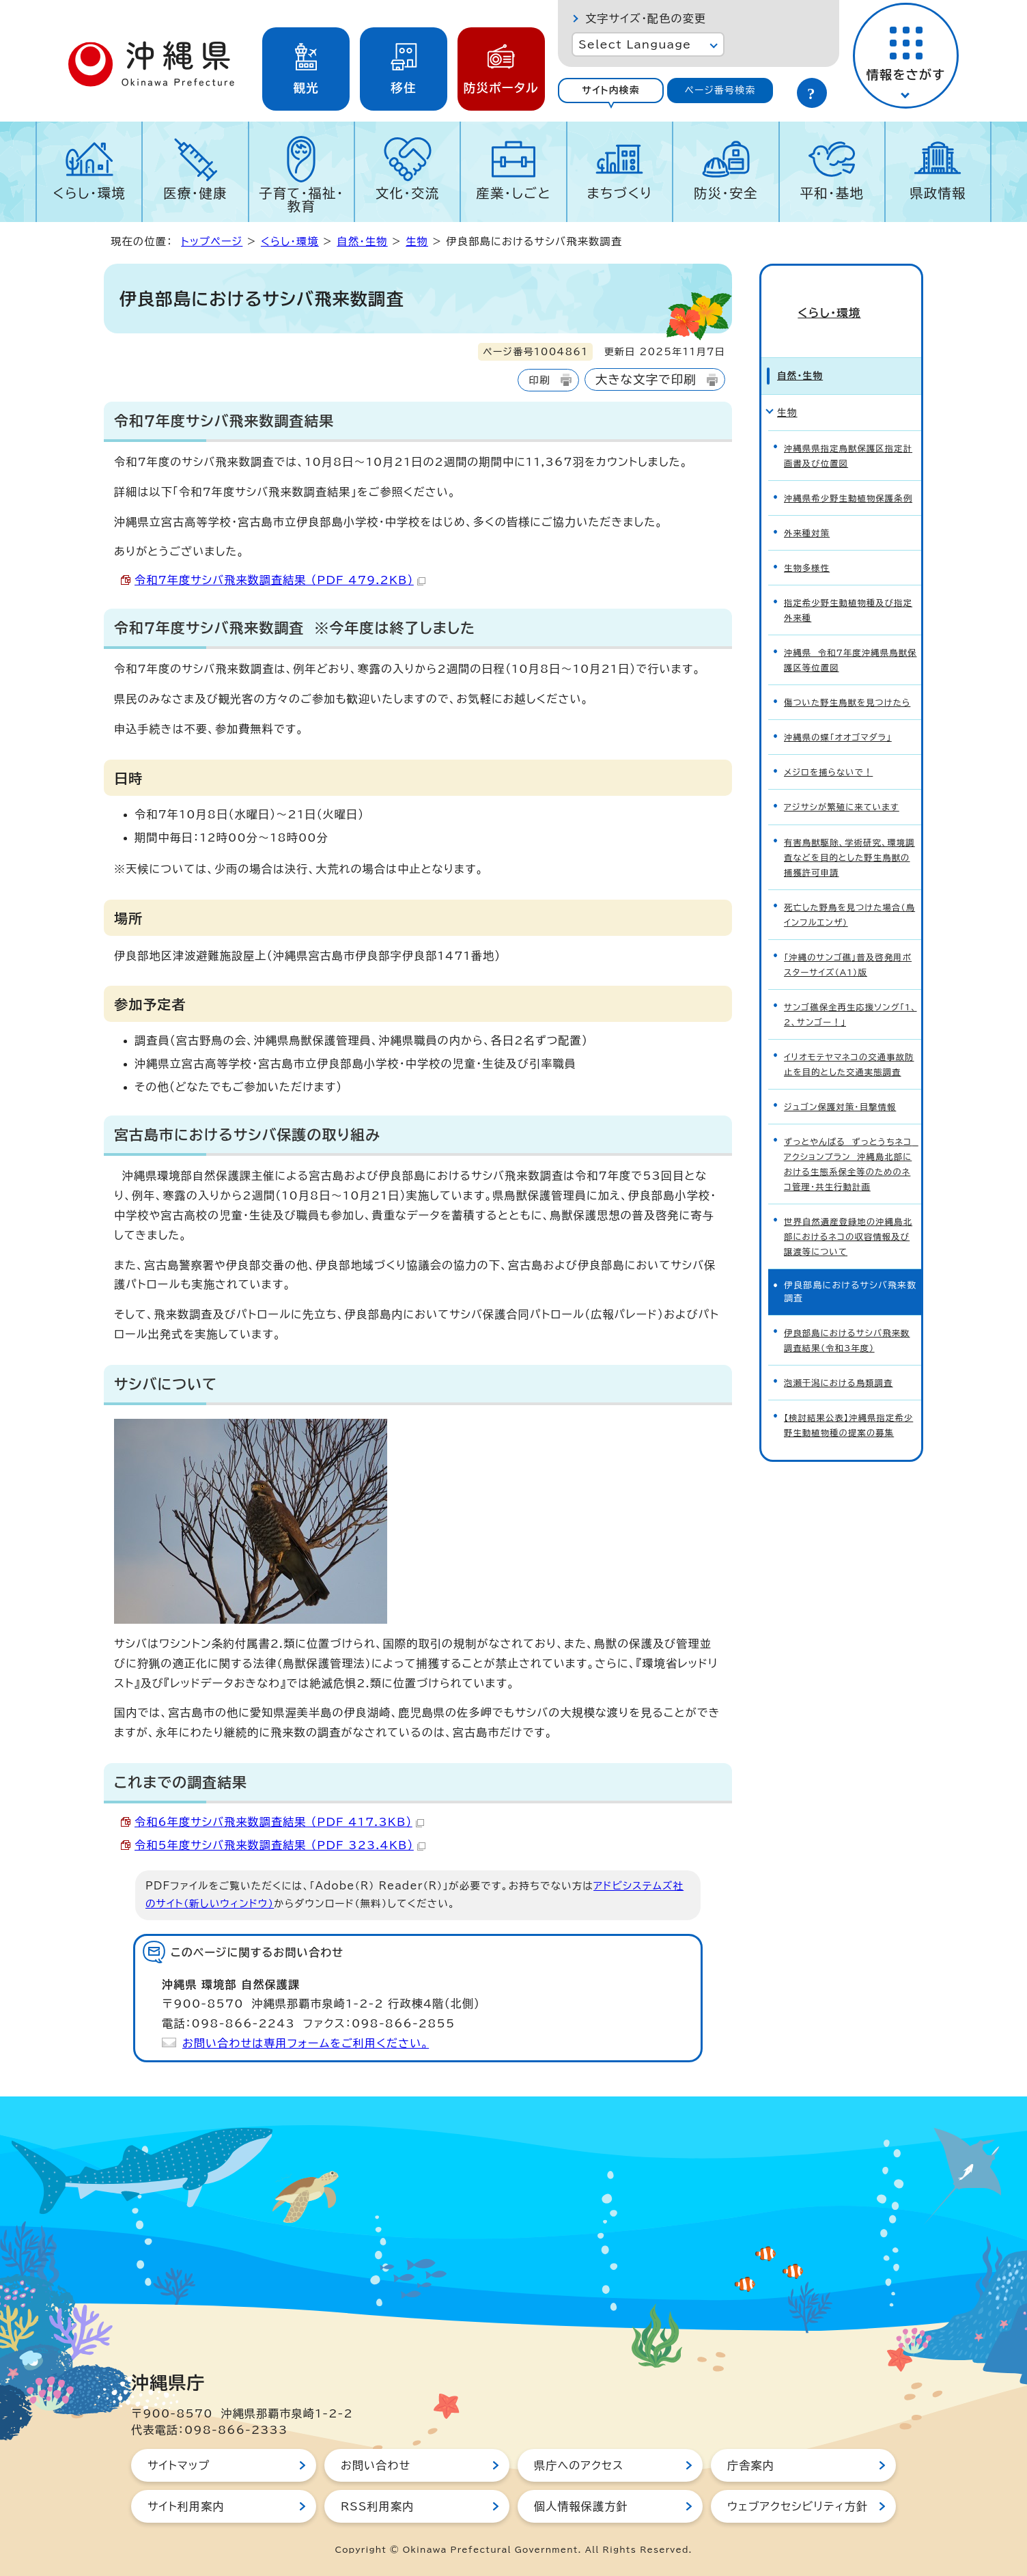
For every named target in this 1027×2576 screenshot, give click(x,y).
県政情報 (938, 192)
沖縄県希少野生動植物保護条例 (847, 472)
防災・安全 (726, 192)
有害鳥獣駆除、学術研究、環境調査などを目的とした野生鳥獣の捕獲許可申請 (850, 816)
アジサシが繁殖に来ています (844, 769)
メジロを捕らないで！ (830, 736)
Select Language (634, 44)
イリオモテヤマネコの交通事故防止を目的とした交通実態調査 (850, 1008)
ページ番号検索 (720, 90)
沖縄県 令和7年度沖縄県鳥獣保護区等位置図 (849, 630)
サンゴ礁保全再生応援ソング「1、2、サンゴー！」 (845, 962)
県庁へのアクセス (578, 2465)
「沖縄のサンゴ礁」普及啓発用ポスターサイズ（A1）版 (846, 915)
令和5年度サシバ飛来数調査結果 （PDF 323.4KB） (280, 1845)
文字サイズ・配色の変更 (645, 18)
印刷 (539, 380)
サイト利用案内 (186, 2506)
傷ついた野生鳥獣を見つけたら (850, 670)
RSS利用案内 (377, 2506)
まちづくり (619, 192)
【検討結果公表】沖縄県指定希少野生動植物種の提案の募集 (847, 1346)
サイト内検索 (611, 90)
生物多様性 (808, 544)
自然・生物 (362, 241)
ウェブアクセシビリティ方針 (797, 2506)
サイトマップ (178, 2465)
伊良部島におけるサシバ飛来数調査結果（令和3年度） (850, 1266)
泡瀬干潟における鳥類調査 (841, 1305)
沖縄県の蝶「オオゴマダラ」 (840, 703)
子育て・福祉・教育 (301, 199)
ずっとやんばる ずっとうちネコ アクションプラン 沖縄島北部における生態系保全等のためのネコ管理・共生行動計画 (851, 1101)
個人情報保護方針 (581, 2506)
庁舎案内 (750, 2465)
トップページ (211, 241)
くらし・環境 (89, 192)
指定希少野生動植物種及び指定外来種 (847, 584)
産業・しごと (513, 192)
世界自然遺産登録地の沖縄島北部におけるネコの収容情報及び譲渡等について (850, 1167)
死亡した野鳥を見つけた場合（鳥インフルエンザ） (846, 869)
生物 (417, 241)
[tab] (611, 90)
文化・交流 (408, 192)
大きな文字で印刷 (646, 379)
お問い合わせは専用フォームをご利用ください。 (305, 2043)
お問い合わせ (375, 2465)
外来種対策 (808, 511)
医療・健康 (195, 192)
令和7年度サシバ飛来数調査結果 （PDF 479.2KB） (280, 579)
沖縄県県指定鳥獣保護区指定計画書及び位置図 (847, 426)
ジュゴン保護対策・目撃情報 (843, 1047)
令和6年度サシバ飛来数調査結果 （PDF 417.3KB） (279, 1821)
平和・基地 (832, 192)
